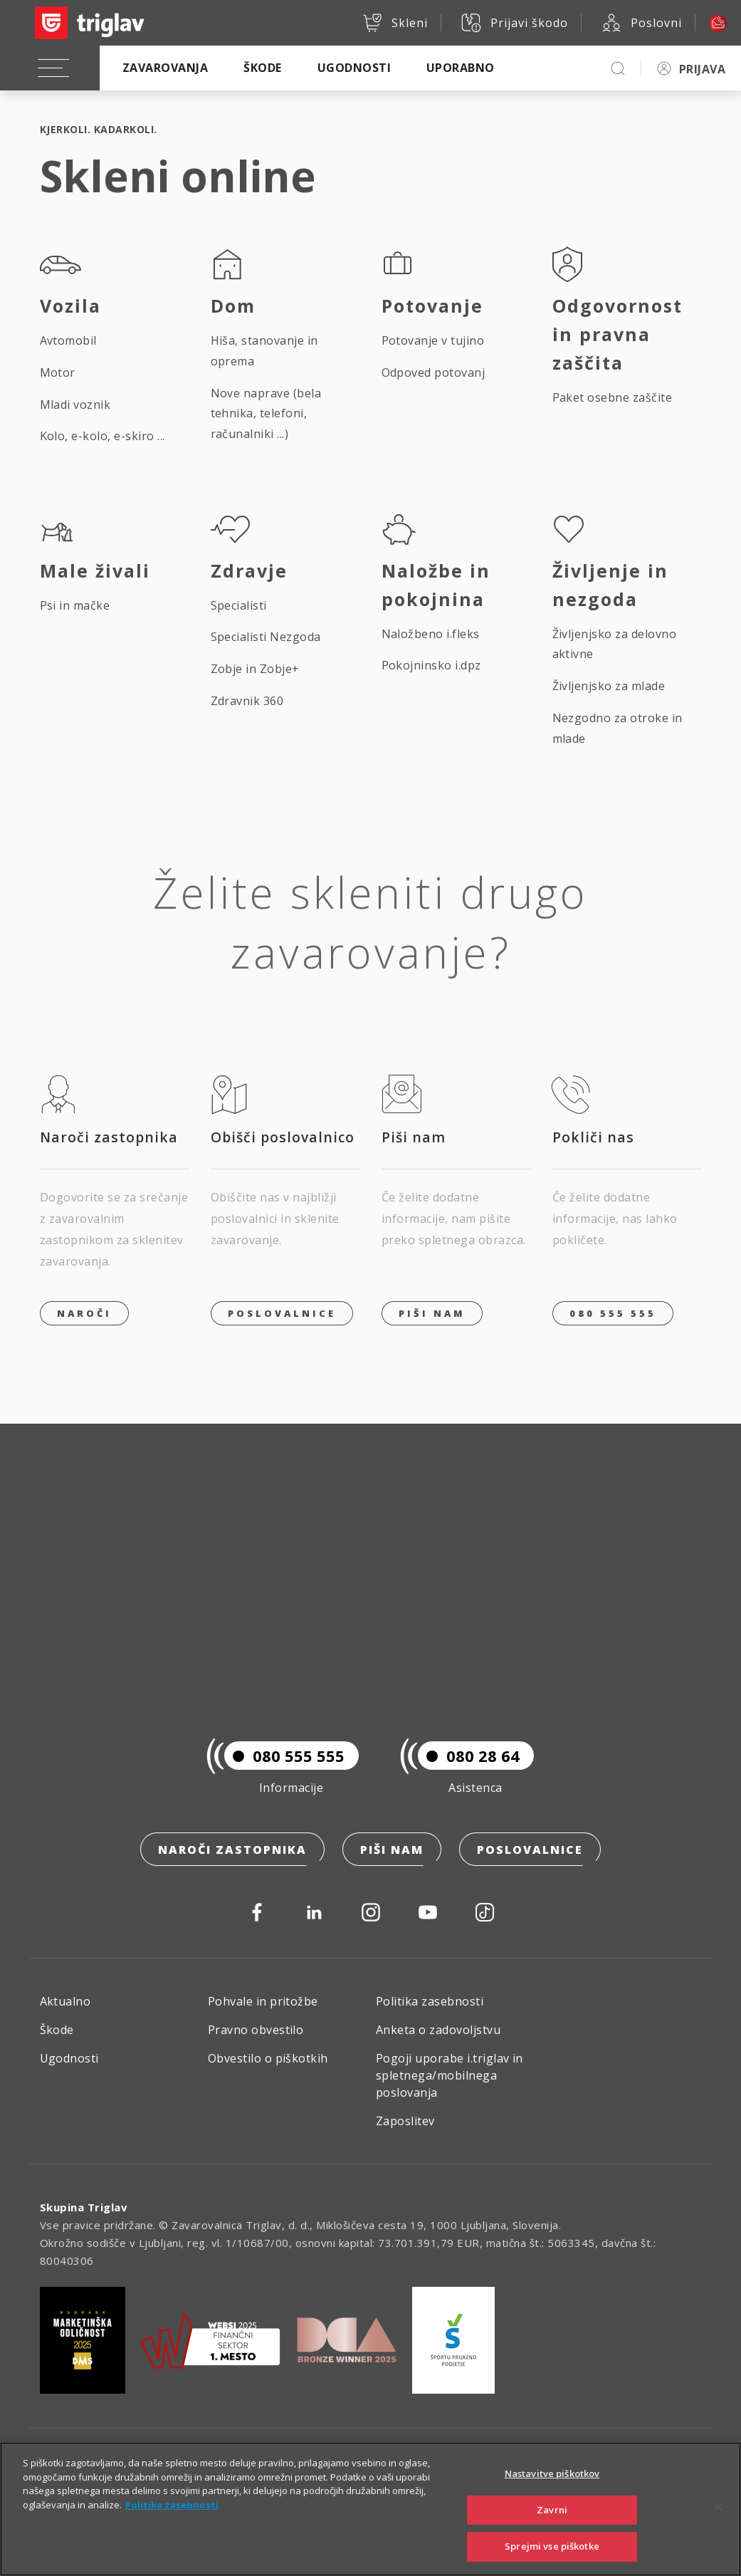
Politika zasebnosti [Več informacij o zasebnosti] (172, 2521)
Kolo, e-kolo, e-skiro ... (102, 436)
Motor (57, 372)
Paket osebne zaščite (612, 397)
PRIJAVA (702, 69)
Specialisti (239, 605)
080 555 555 (612, 1313)
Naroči (84, 1313)
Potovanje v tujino (433, 340)
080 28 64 (469, 1755)
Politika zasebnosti (429, 2001)
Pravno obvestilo (256, 2030)
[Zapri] (718, 2523)
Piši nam (392, 1849)
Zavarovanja (165, 67)
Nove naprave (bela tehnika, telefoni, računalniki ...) (266, 413)
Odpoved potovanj (433, 372)
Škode (262, 67)
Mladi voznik (75, 404)
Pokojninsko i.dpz (431, 665)
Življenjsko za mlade (609, 686)
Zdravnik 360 (247, 701)
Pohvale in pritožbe (263, 2001)
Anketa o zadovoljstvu (438, 2030)
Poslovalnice (282, 1313)
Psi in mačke (75, 605)
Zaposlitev (405, 2121)
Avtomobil (68, 340)
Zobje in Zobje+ (255, 669)
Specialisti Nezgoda (266, 637)
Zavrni (552, 2526)
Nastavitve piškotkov (552, 2489)
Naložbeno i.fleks (431, 634)
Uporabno (460, 67)
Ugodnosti (354, 67)
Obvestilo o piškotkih (268, 2058)
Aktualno (65, 2001)
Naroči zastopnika (232, 1849)
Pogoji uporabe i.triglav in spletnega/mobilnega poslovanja (449, 2075)
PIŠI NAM (432, 1313)
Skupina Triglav (84, 2207)
